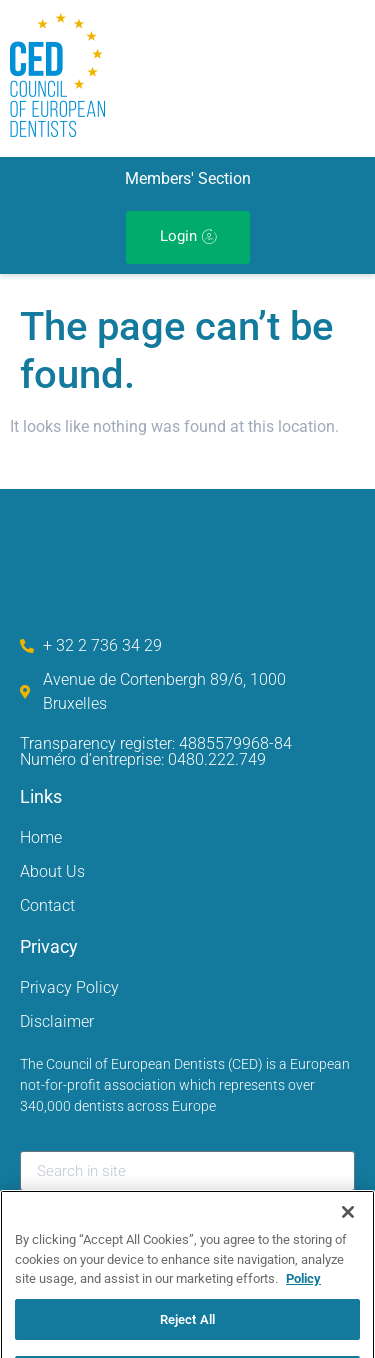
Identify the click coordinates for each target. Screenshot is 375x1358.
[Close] (348, 1231)
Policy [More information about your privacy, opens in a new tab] (303, 1297)
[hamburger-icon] (281, 78)
